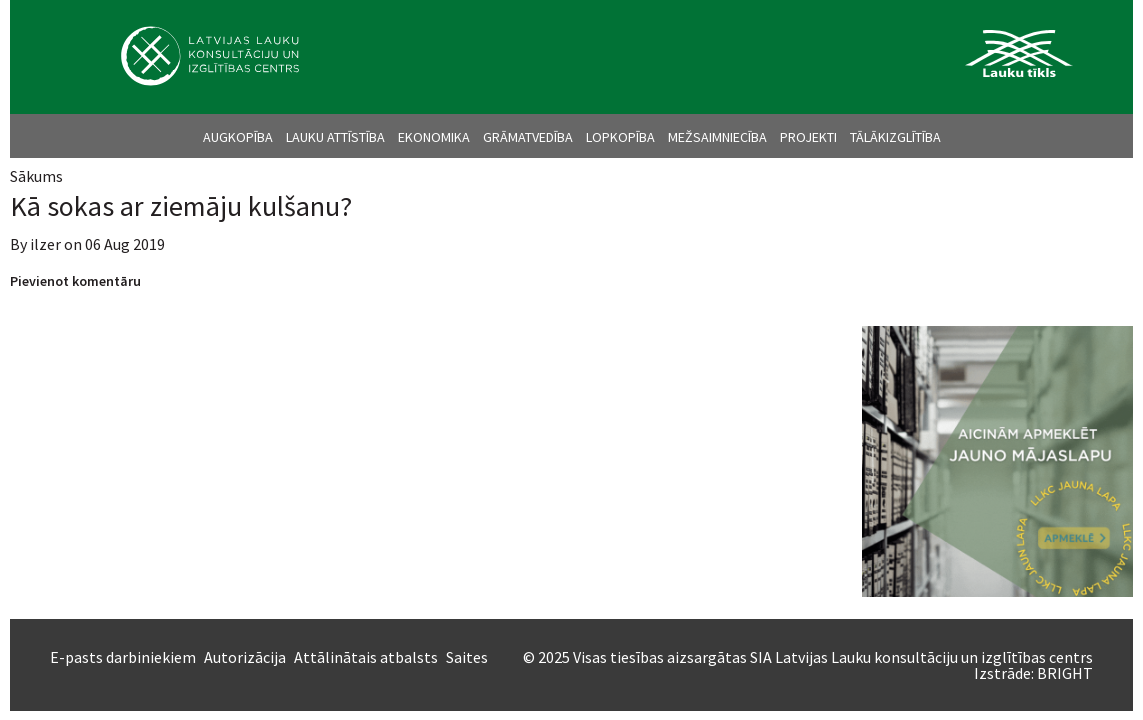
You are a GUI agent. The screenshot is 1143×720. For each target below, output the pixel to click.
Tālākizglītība (895, 137)
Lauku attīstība (335, 137)
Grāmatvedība (528, 137)
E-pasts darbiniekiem (123, 657)
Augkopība (238, 137)
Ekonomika (434, 137)
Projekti (808, 137)
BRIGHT (1065, 673)
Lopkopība (620, 137)
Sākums (36, 176)
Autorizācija (245, 657)
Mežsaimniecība (717, 137)
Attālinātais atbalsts (366, 657)
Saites (467, 657)
